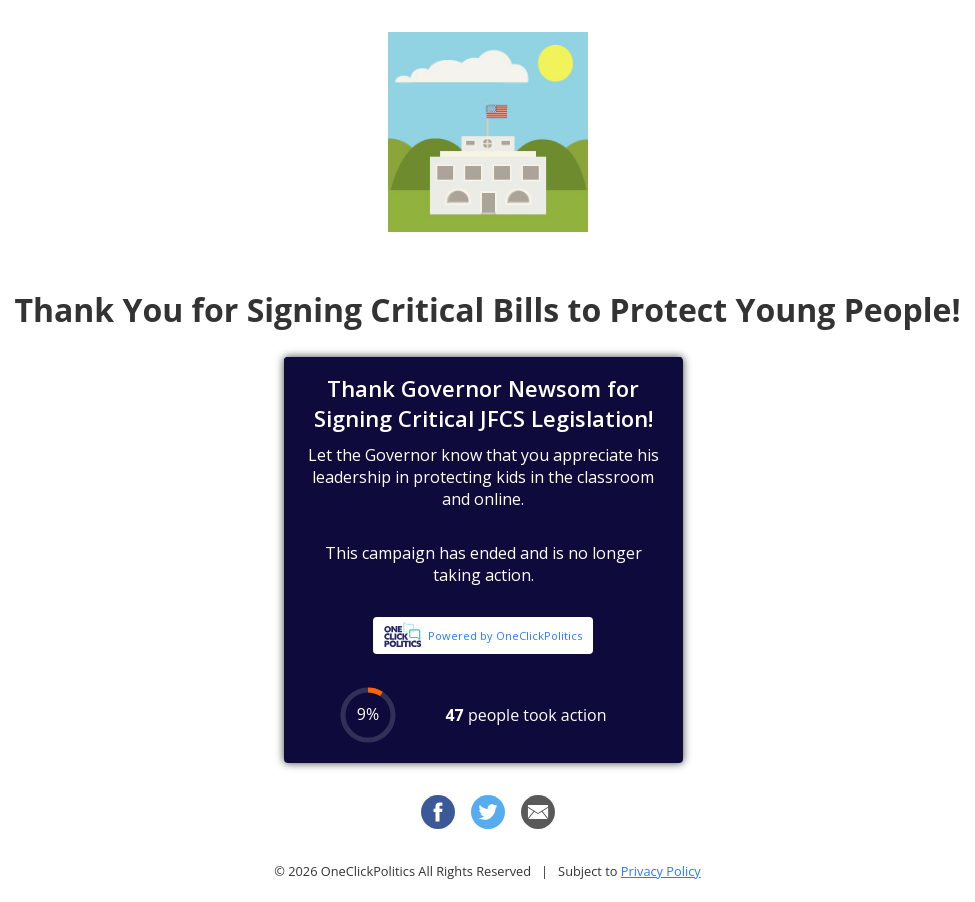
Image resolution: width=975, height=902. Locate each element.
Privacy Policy (661, 871)
